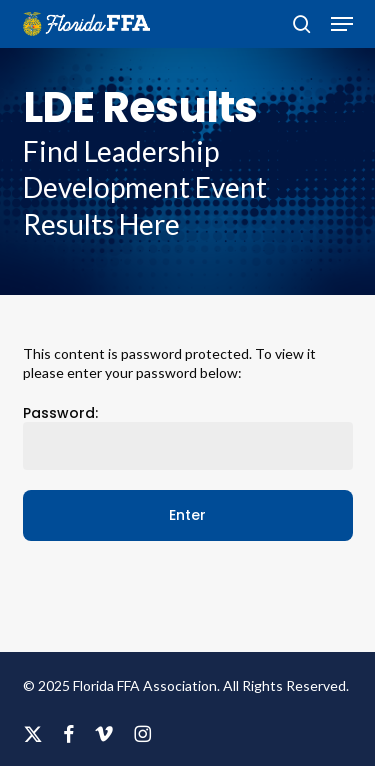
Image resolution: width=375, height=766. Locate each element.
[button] (342, 24)
